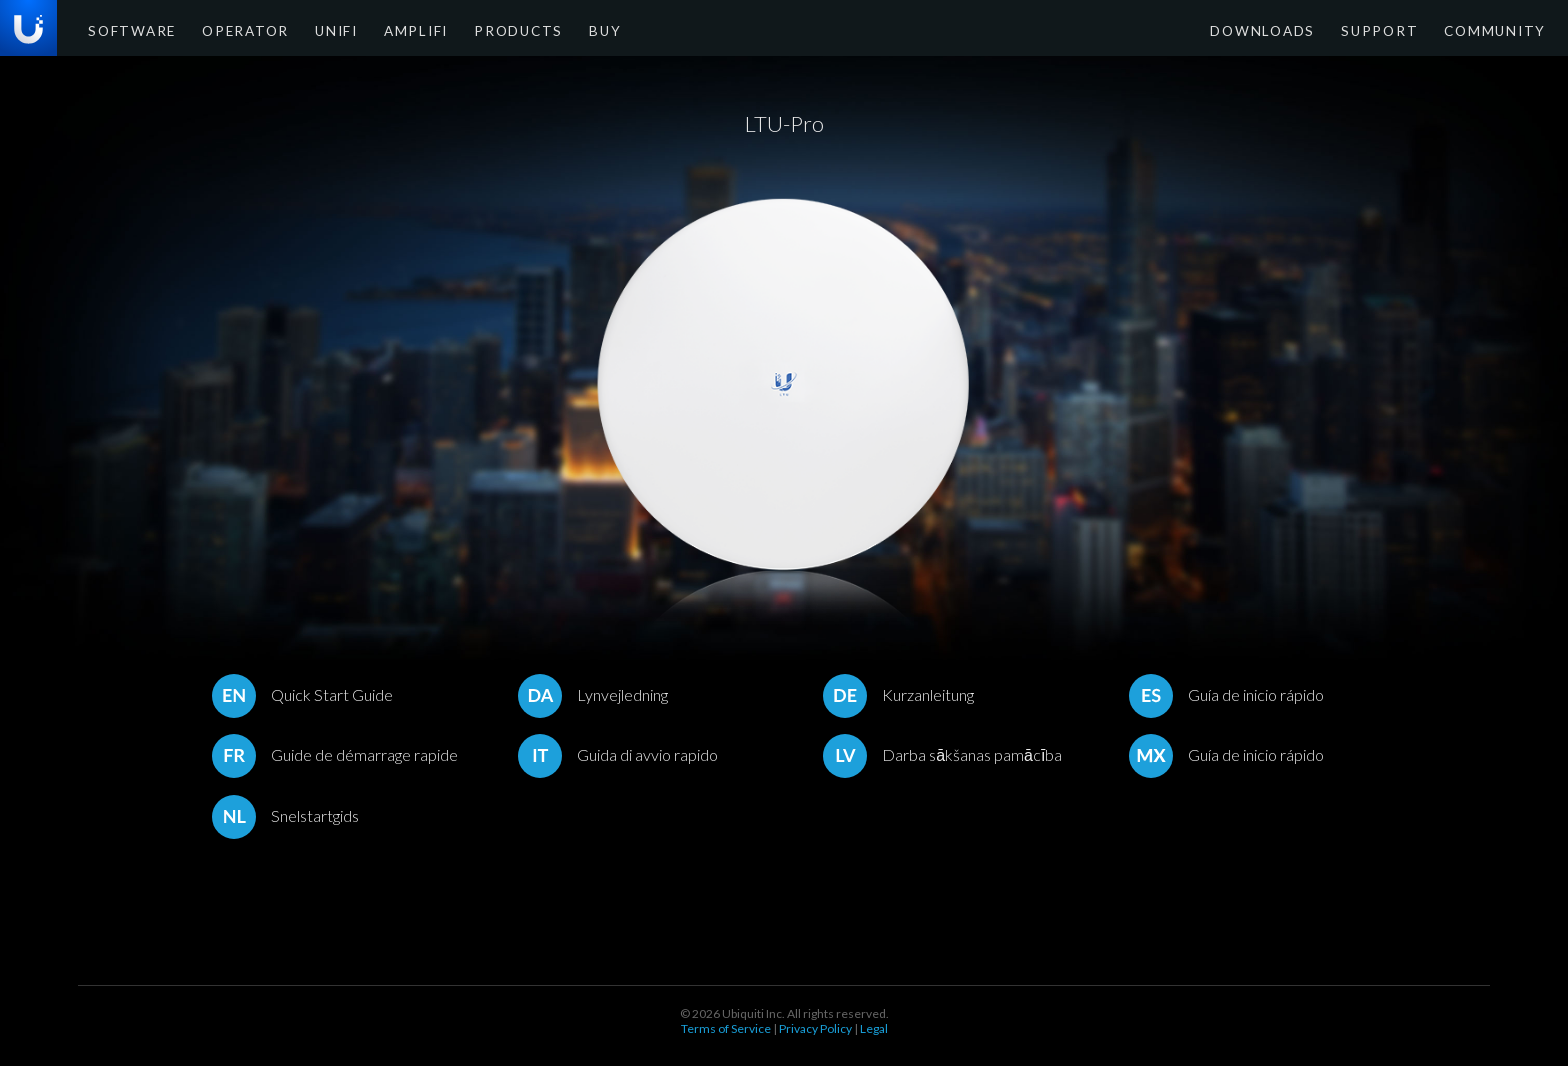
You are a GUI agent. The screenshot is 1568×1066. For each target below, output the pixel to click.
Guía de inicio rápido (1226, 694)
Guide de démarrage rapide (335, 754)
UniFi (306, 29)
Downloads (1298, 29)
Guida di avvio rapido (618, 754)
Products (468, 29)
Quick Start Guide (302, 694)
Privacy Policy (815, 1028)
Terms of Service (726, 1028)
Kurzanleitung (898, 694)
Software (125, 29)
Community (1501, 29)
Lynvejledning (593, 694)
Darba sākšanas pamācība (942, 754)
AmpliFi (378, 29)
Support (1400, 29)
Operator (225, 29)
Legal (874, 1028)
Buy (545, 29)
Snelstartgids (285, 815)
